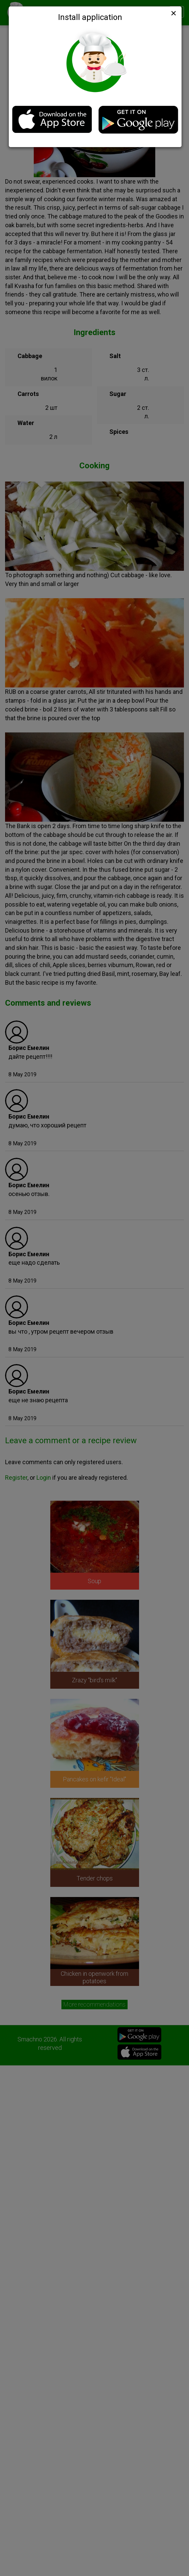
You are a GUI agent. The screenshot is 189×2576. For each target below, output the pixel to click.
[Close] (173, 13)
